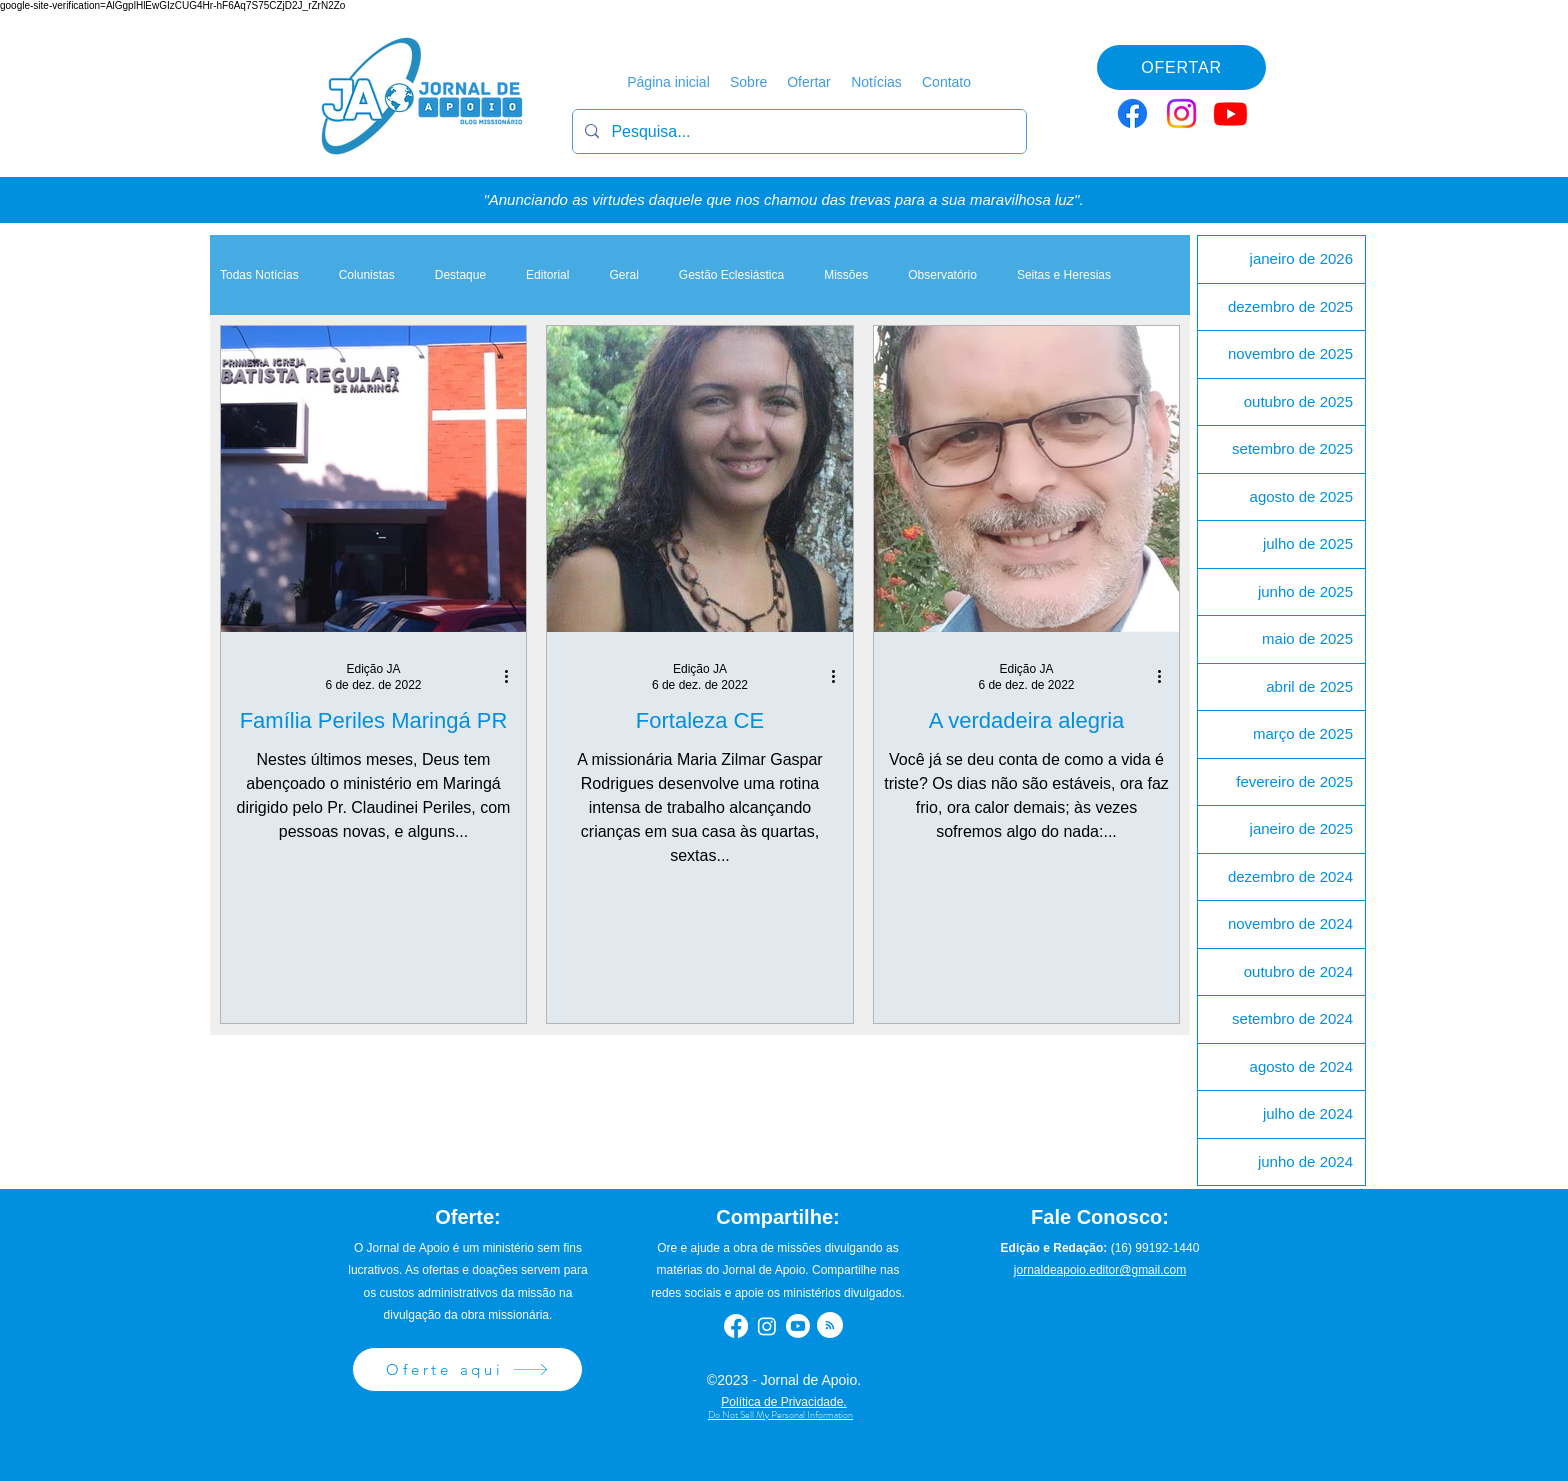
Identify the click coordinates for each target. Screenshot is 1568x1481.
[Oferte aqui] (467, 1369)
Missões (846, 275)
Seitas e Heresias (1064, 275)
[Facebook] (1132, 113)
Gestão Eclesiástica (731, 275)
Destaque (460, 275)
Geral (623, 275)
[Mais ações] (513, 676)
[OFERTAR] (1181, 67)
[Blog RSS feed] (830, 1326)
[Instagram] (1181, 113)
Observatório (942, 275)
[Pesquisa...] (797, 131)
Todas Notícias (259, 275)
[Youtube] (1230, 113)
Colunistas (367, 275)
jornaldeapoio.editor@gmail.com (1100, 1270)
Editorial (547, 275)
